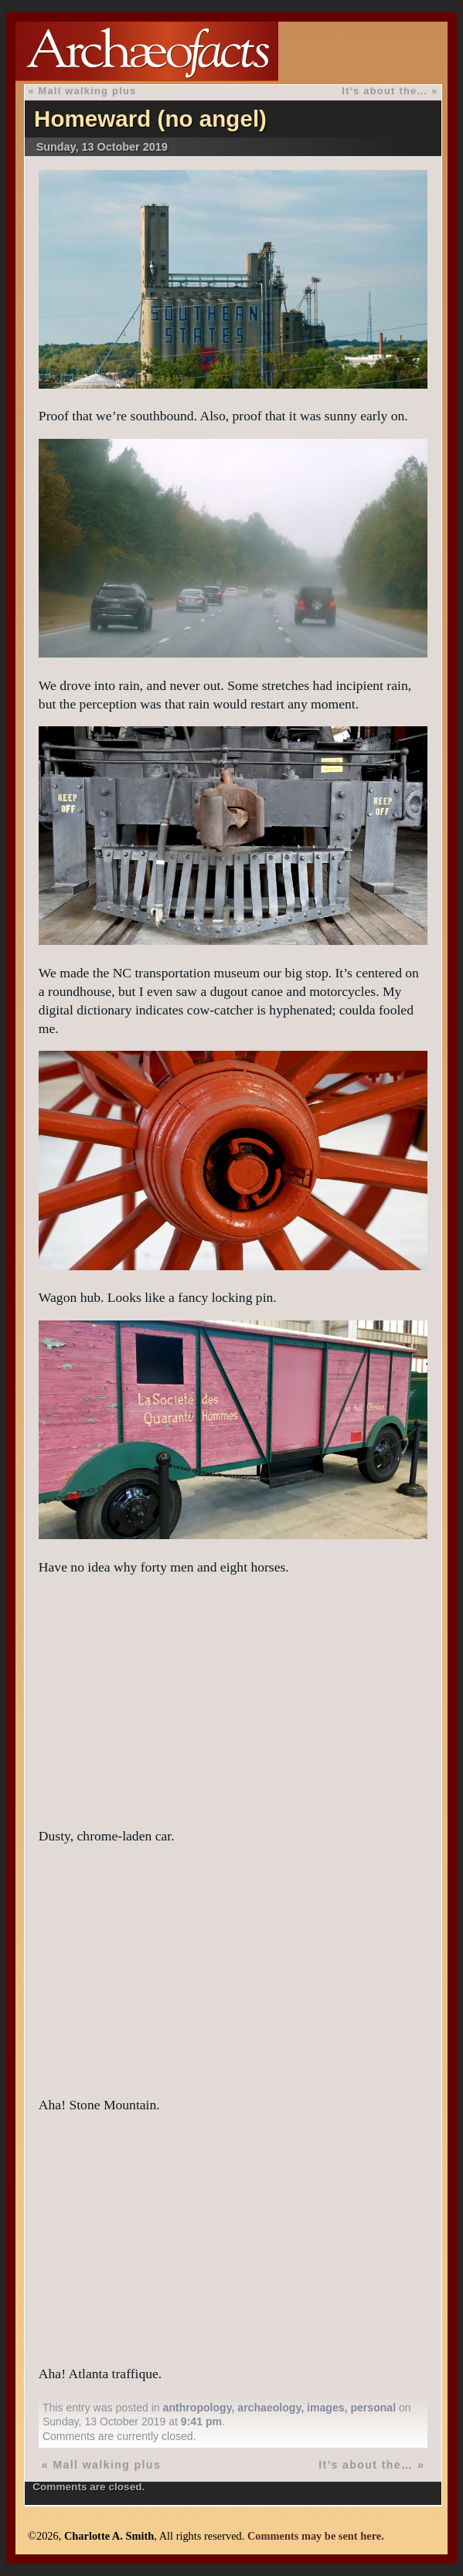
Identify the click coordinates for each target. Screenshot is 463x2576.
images (326, 2407)
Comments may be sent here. (315, 2536)
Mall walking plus (87, 91)
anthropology (197, 2407)
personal (373, 2407)
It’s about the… (384, 91)
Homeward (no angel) (150, 118)
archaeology (269, 2407)
